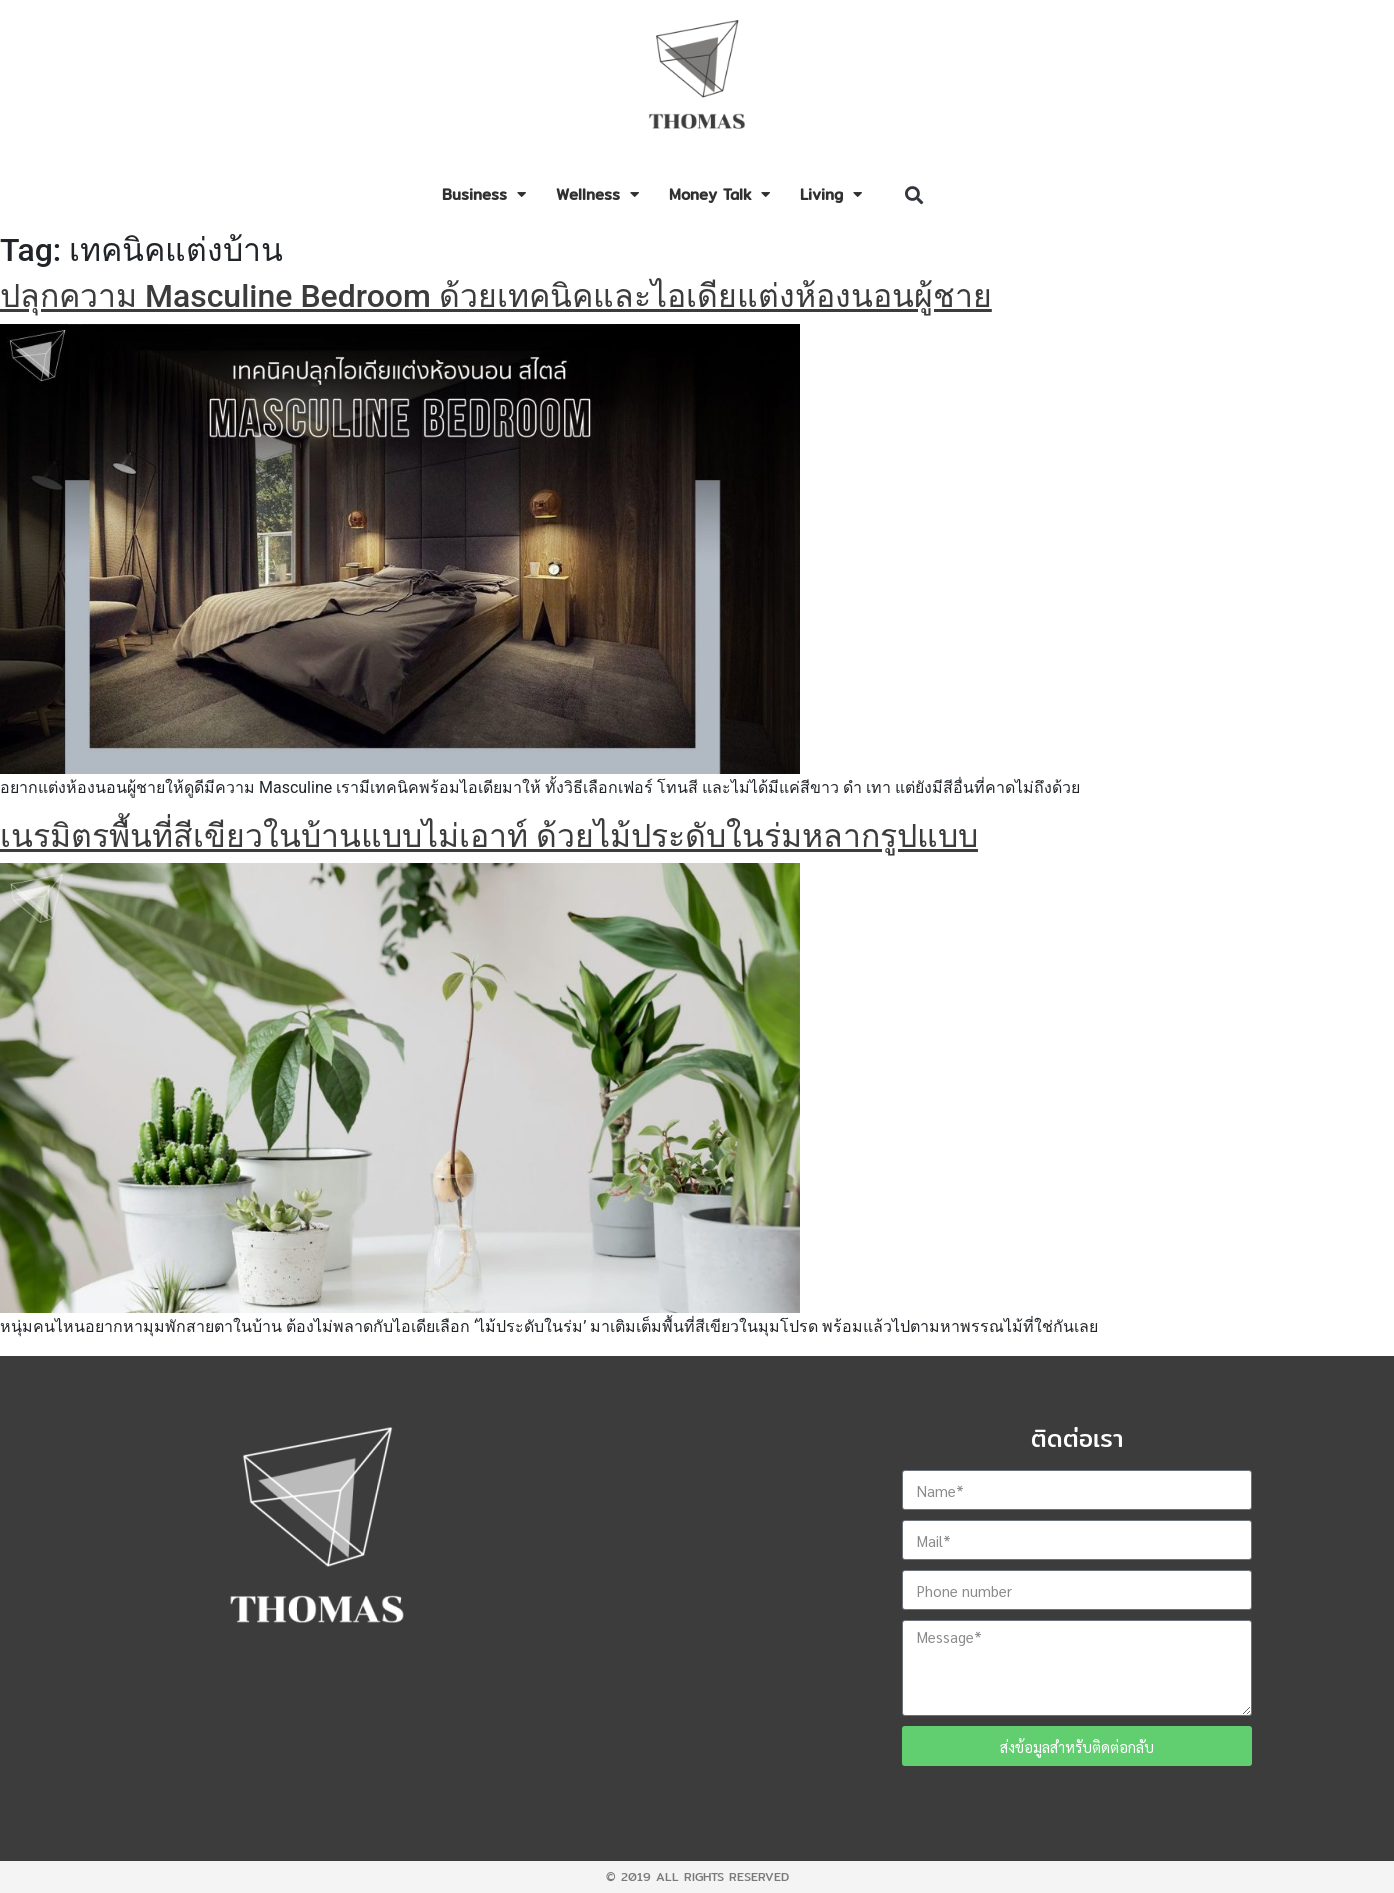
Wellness (597, 194)
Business (484, 194)
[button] (913, 195)
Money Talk (719, 194)
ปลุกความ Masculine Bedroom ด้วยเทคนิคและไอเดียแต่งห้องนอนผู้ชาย (496, 296)
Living (831, 194)
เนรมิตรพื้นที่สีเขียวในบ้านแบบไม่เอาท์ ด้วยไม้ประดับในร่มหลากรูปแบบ (489, 836)
